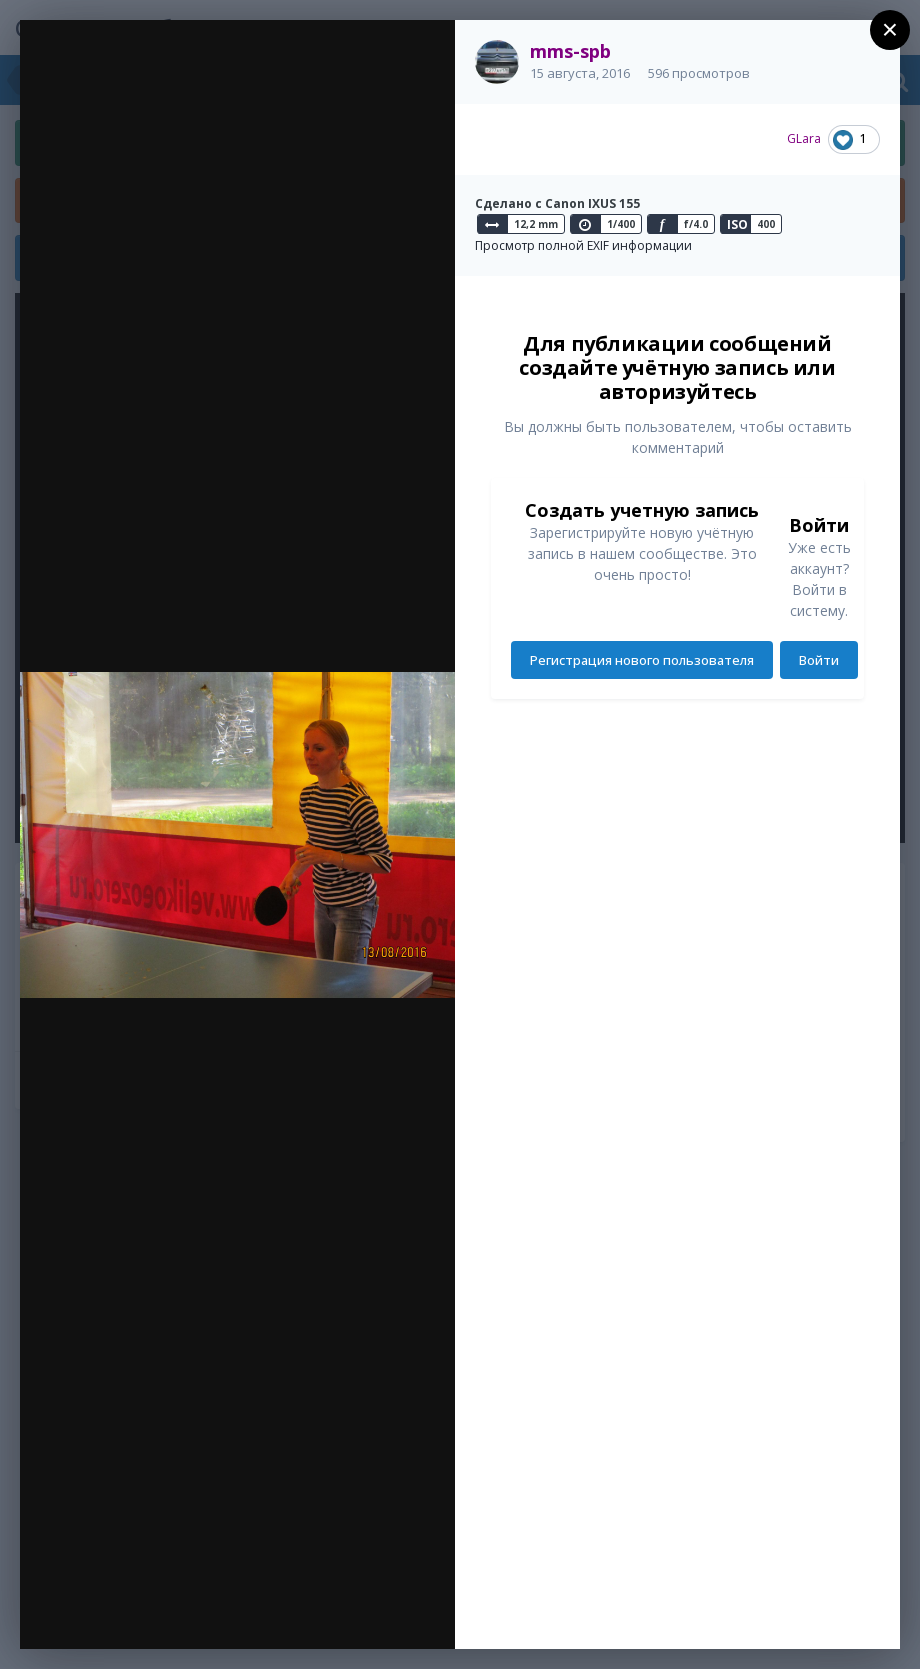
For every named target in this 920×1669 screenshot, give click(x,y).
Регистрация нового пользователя (642, 660)
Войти (819, 660)
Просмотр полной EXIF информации (583, 245)
